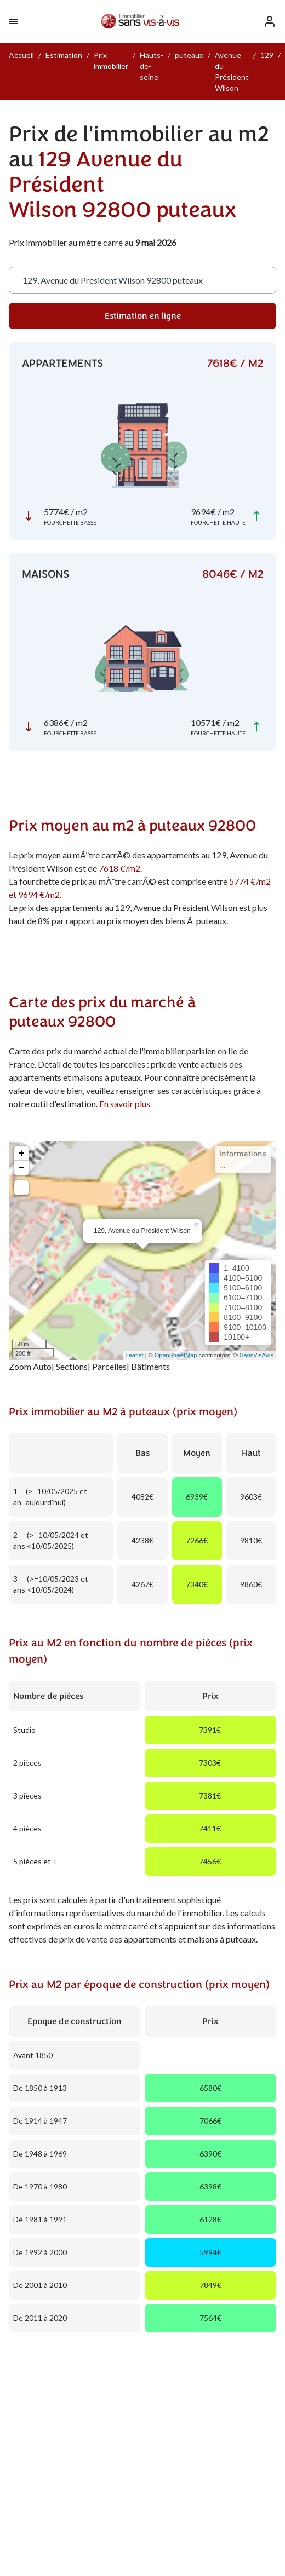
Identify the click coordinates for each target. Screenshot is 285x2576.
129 (266, 55)
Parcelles (109, 1366)
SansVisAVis (256, 1355)
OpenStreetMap (176, 1355)
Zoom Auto (30, 1366)
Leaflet (135, 1355)
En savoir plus (124, 1103)
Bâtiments (150, 1366)
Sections (72, 1366)
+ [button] (22, 1153)
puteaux (189, 55)
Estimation (63, 55)
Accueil (21, 55)
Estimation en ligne (143, 316)
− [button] (22, 1167)
